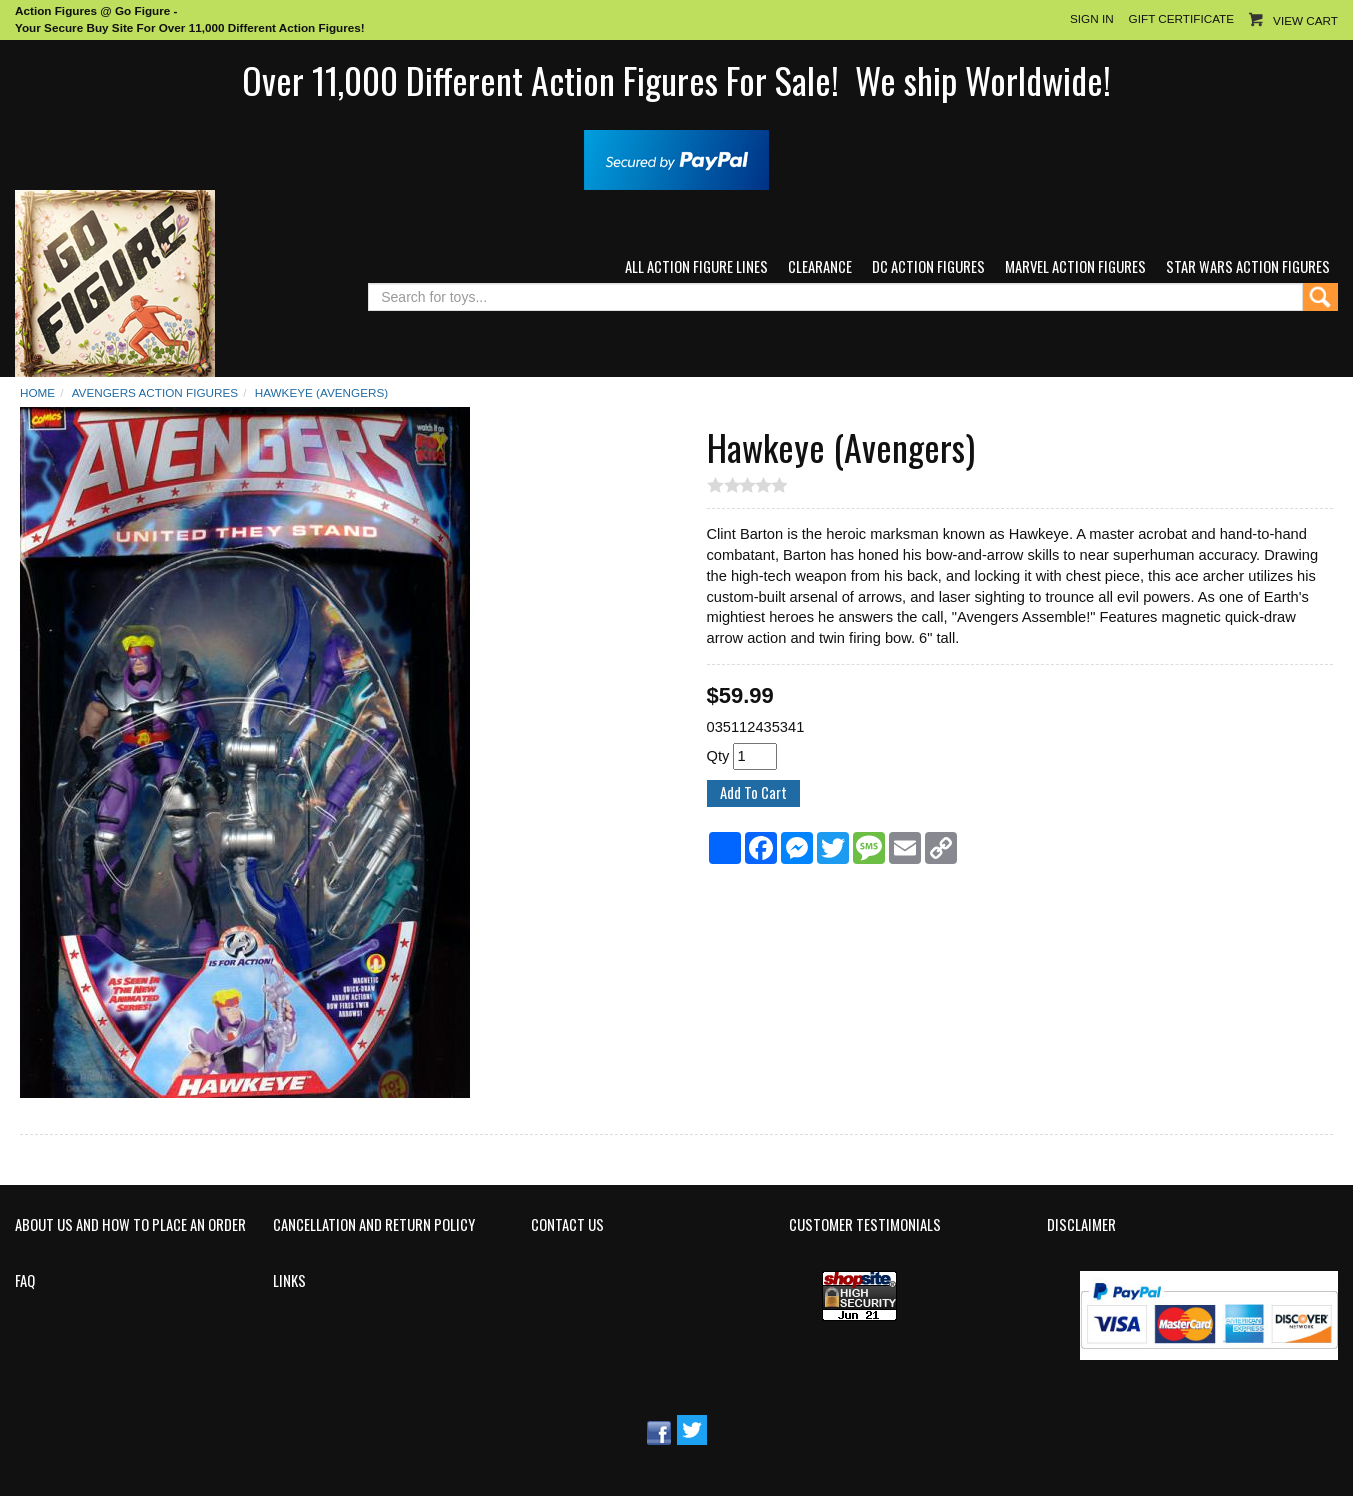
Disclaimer (1081, 1225)
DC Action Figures (928, 266)
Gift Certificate (1181, 18)
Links (289, 1281)
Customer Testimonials (865, 1225)
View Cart (1305, 20)
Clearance (820, 266)
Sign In (1092, 18)
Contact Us (567, 1225)
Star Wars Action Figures (1248, 266)
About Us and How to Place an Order (130, 1225)
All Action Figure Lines (696, 266)
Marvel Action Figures (1075, 266)
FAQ (25, 1281)
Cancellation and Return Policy (374, 1225)
